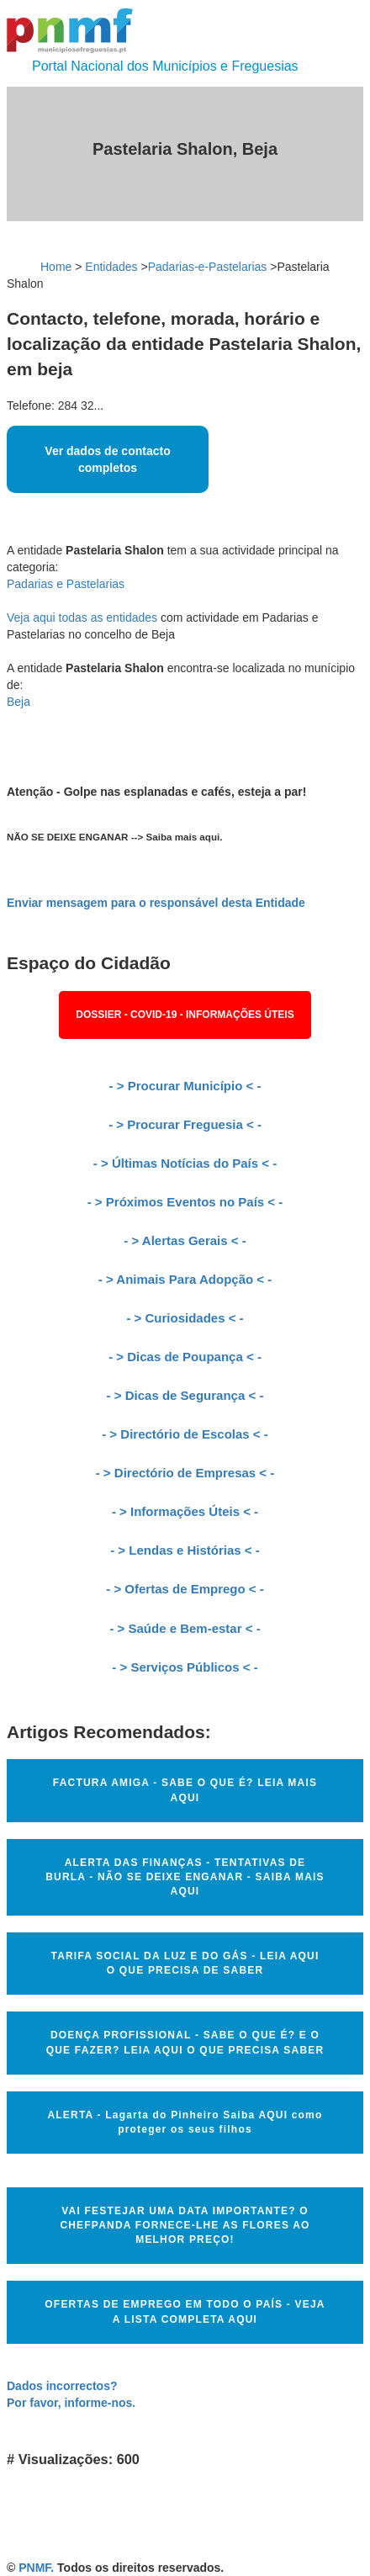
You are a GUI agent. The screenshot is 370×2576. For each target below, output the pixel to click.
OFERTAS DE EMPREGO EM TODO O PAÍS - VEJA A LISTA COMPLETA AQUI (185, 2311)
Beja (18, 701)
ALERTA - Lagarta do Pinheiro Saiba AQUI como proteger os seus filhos (184, 2122)
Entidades (111, 266)
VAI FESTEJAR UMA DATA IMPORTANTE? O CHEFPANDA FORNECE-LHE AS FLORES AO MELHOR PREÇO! (184, 2225)
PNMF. (36, 2567)
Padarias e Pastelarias (65, 584)
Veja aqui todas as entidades (82, 617)
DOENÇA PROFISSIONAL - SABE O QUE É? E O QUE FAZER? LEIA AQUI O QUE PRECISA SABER (185, 2042)
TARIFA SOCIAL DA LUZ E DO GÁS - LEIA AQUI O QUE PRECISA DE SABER (185, 1963)
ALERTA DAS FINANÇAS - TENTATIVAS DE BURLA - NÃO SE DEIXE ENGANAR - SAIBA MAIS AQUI (185, 1877)
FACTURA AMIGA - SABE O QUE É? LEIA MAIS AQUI (185, 1790)
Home (55, 266)
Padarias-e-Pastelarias (207, 266)
